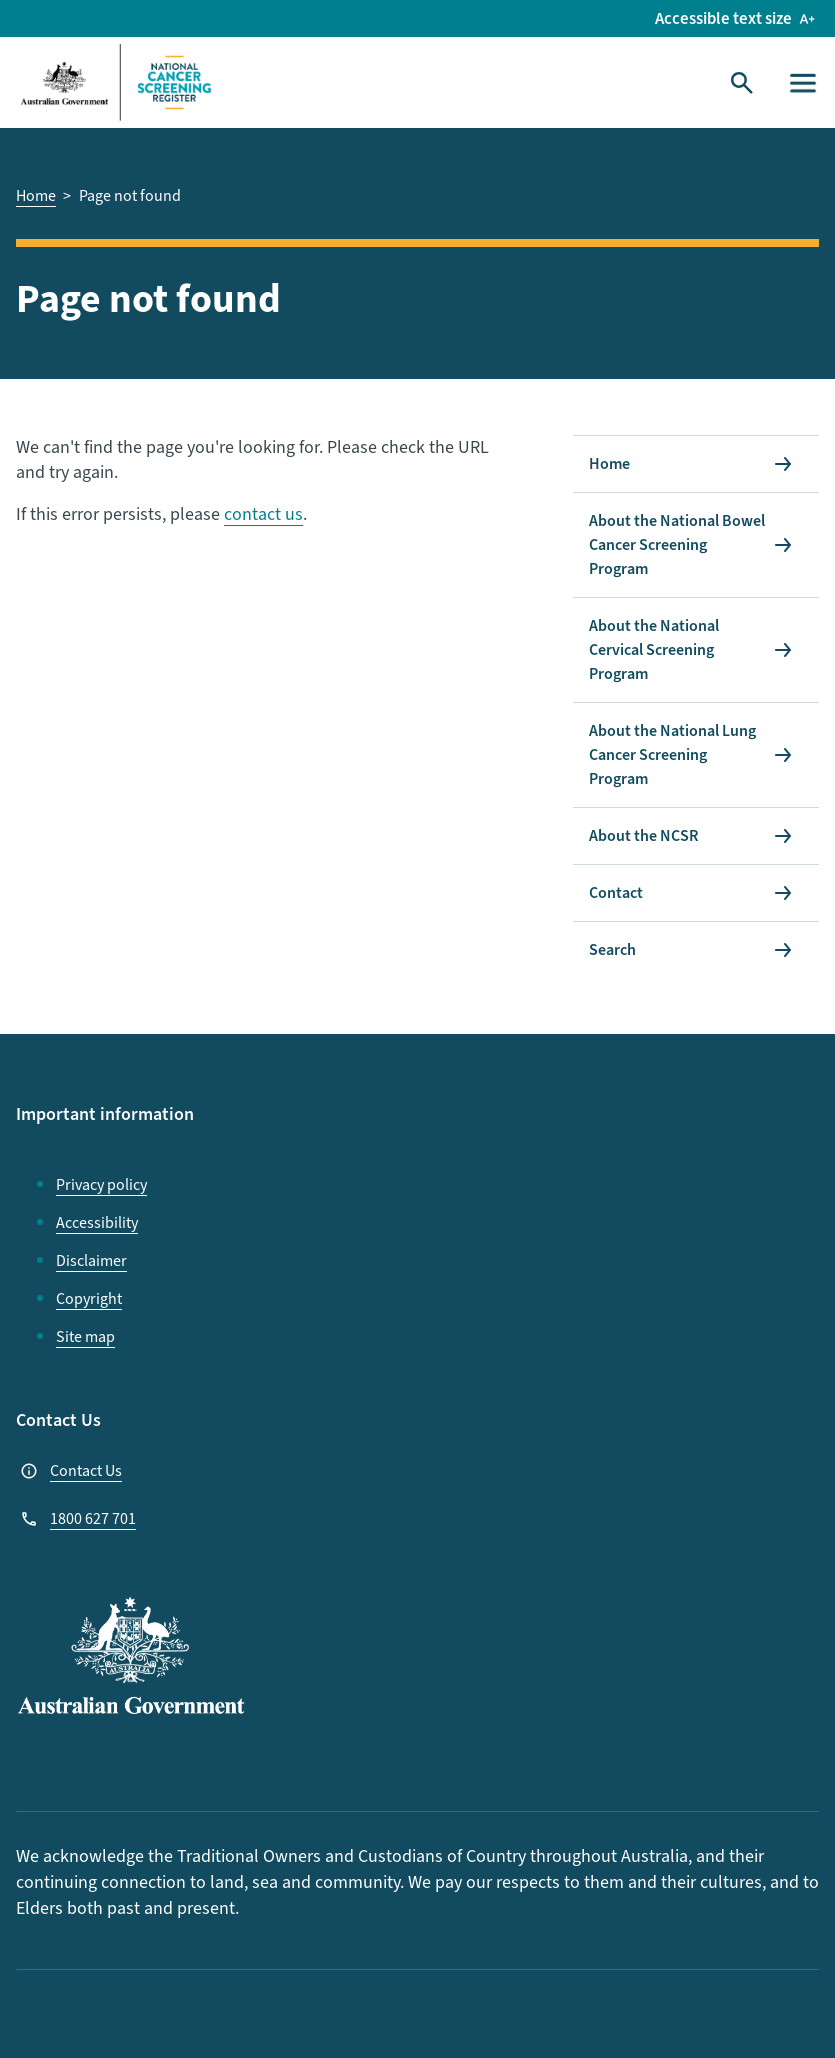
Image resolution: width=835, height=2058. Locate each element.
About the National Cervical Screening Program (654, 650)
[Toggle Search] (742, 83)
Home (609, 464)
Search (612, 950)
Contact (616, 893)
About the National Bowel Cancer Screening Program (677, 545)
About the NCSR (643, 836)
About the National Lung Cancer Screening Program (672, 755)
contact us (263, 514)
